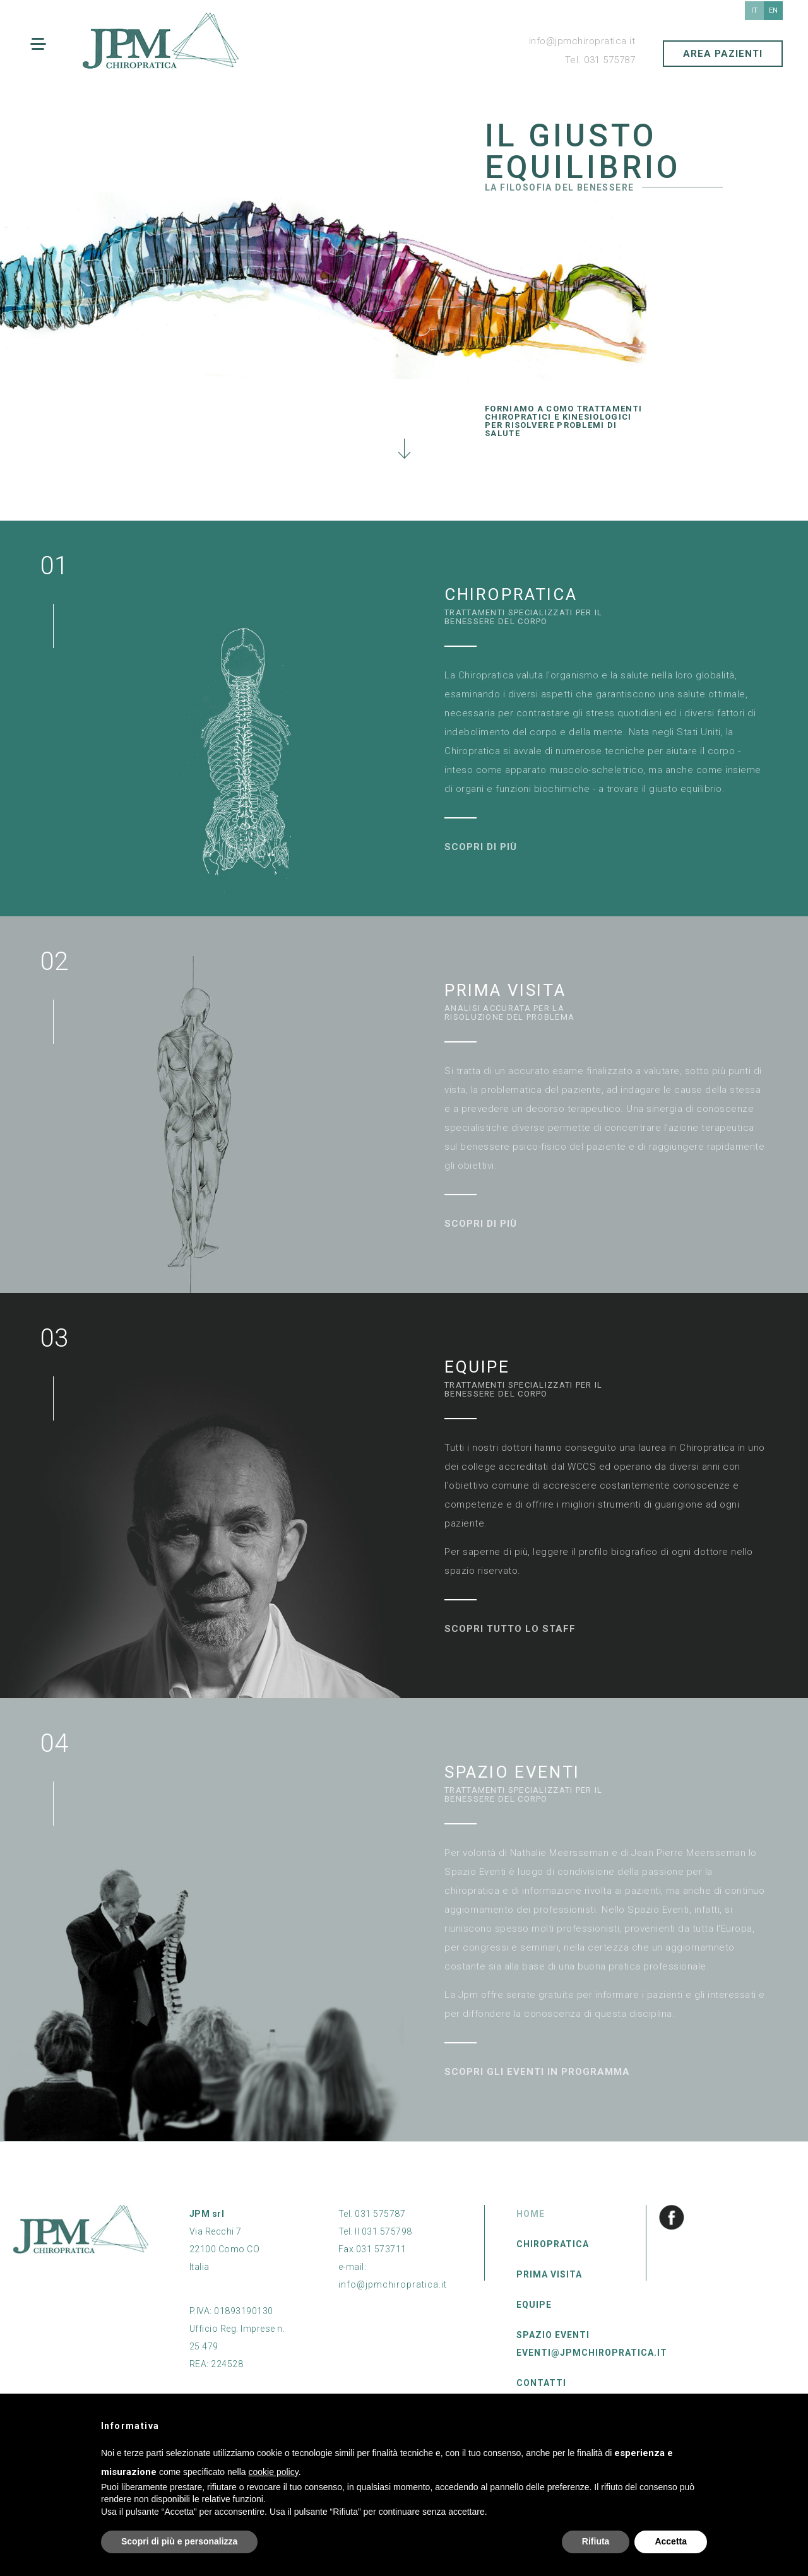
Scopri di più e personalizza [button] (179, 2541)
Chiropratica (552, 2244)
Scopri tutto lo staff (510, 1628)
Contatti (541, 2383)
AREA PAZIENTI (723, 53)
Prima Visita (549, 2274)
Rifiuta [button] (596, 2541)
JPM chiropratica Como (160, 41)
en (773, 10)
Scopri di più (480, 847)
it (754, 10)
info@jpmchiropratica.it (582, 41)
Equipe (534, 2305)
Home (530, 2214)
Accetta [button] (671, 2541)
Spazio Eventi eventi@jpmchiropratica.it (591, 2344)
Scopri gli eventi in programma (537, 2071)
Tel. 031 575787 (600, 60)
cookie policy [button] (274, 2472)
